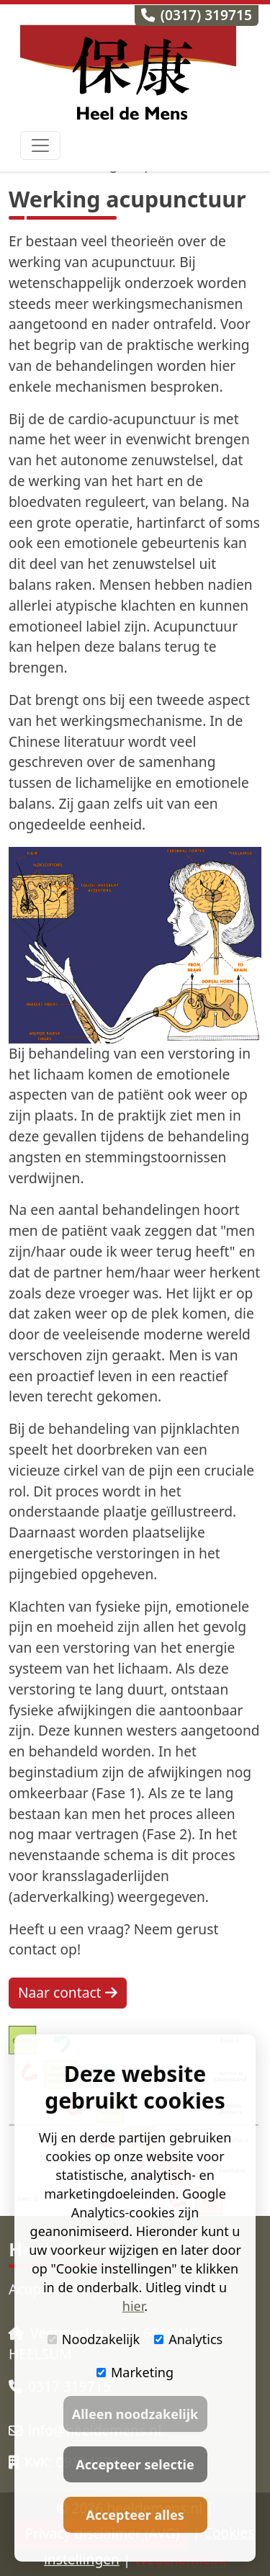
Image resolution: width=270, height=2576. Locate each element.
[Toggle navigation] (40, 145)
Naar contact (67, 1992)
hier (133, 2306)
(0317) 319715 (196, 14)
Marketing (135, 2372)
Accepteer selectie (135, 2464)
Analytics (188, 2339)
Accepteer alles (135, 2514)
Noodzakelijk (94, 2339)
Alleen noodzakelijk (135, 2414)
